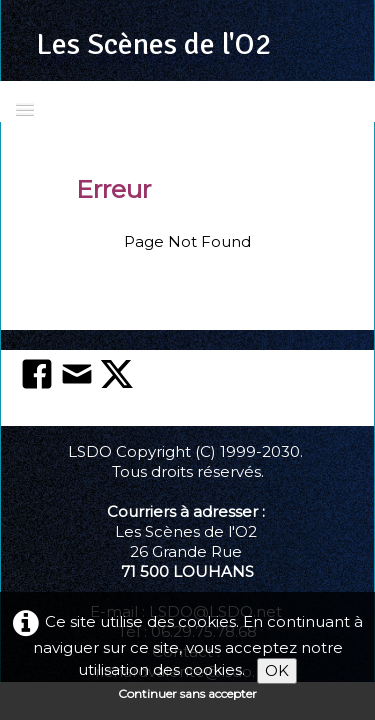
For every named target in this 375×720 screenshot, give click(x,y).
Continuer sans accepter (187, 693)
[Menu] (25, 108)
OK (277, 670)
